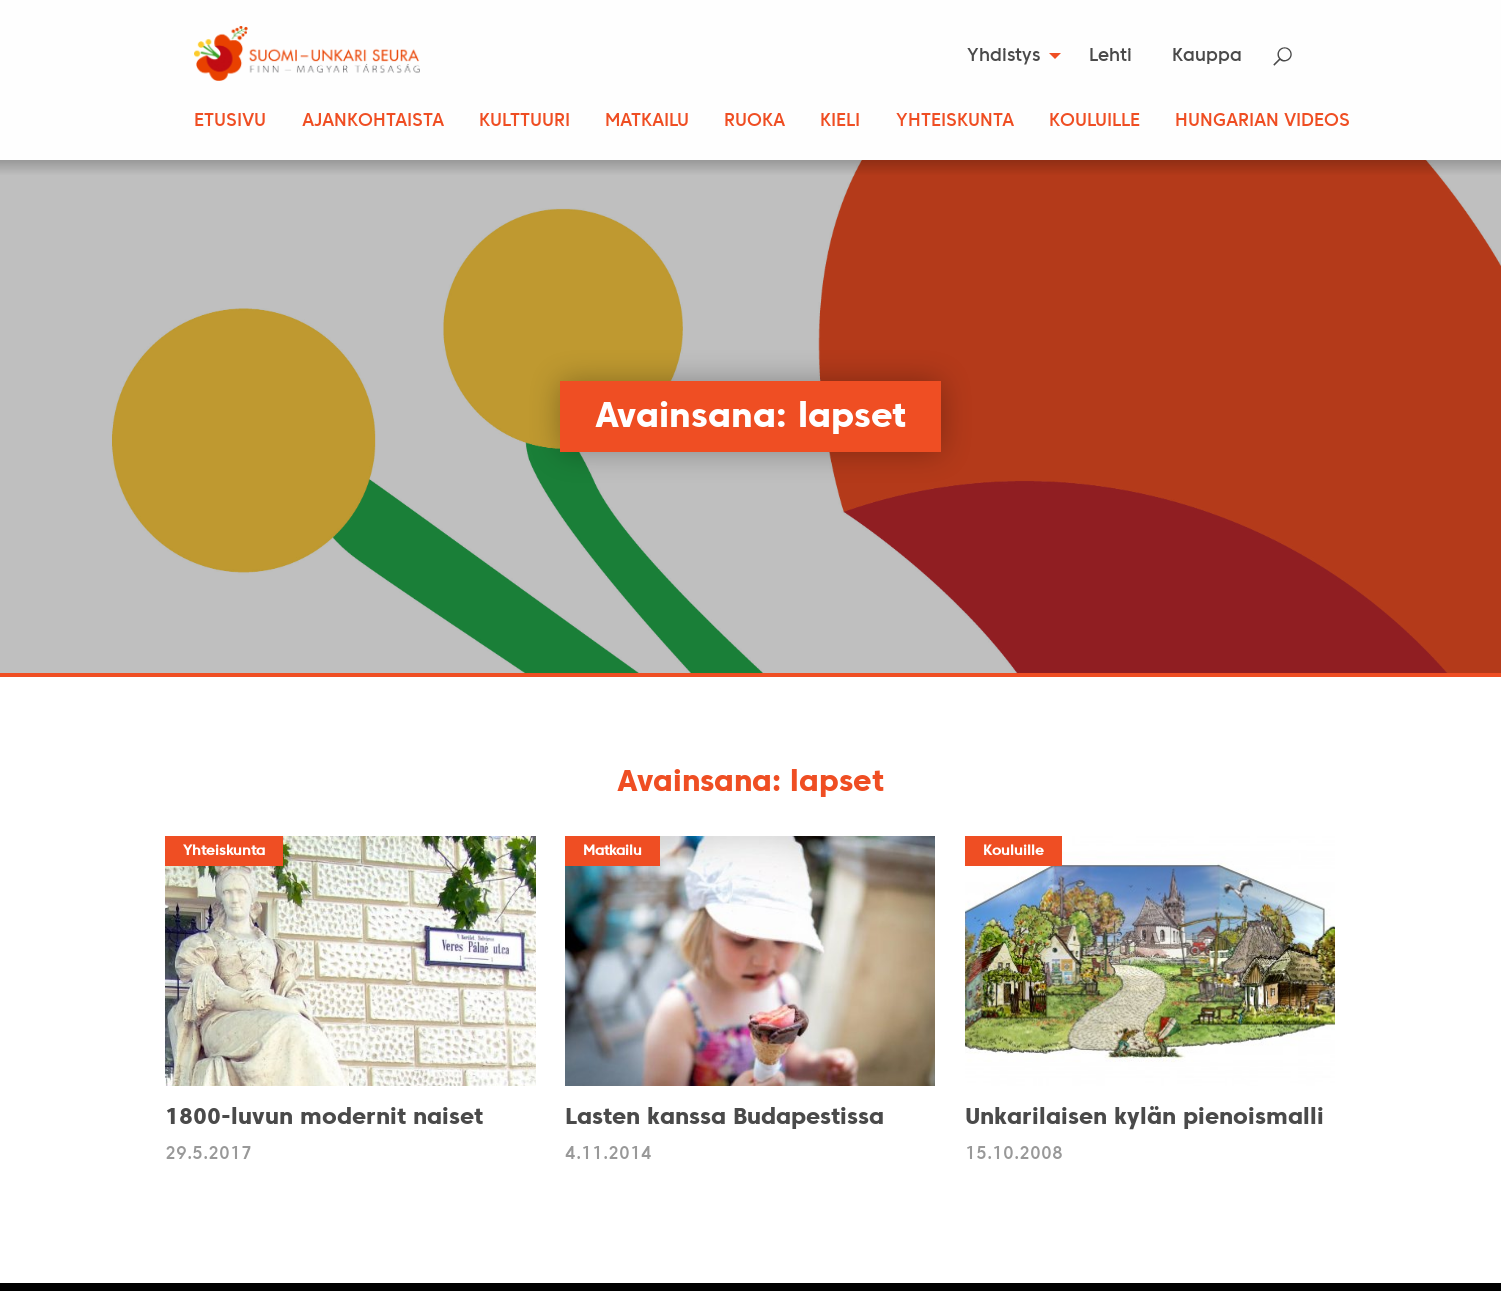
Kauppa (1207, 56)
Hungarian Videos (1262, 121)
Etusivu (230, 121)
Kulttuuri (524, 121)
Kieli (840, 121)
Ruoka (754, 121)
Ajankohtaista (373, 121)
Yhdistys (1003, 56)
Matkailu (647, 121)
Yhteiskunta (955, 121)
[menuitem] (1007, 56)
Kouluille (1094, 121)
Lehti (1110, 56)
